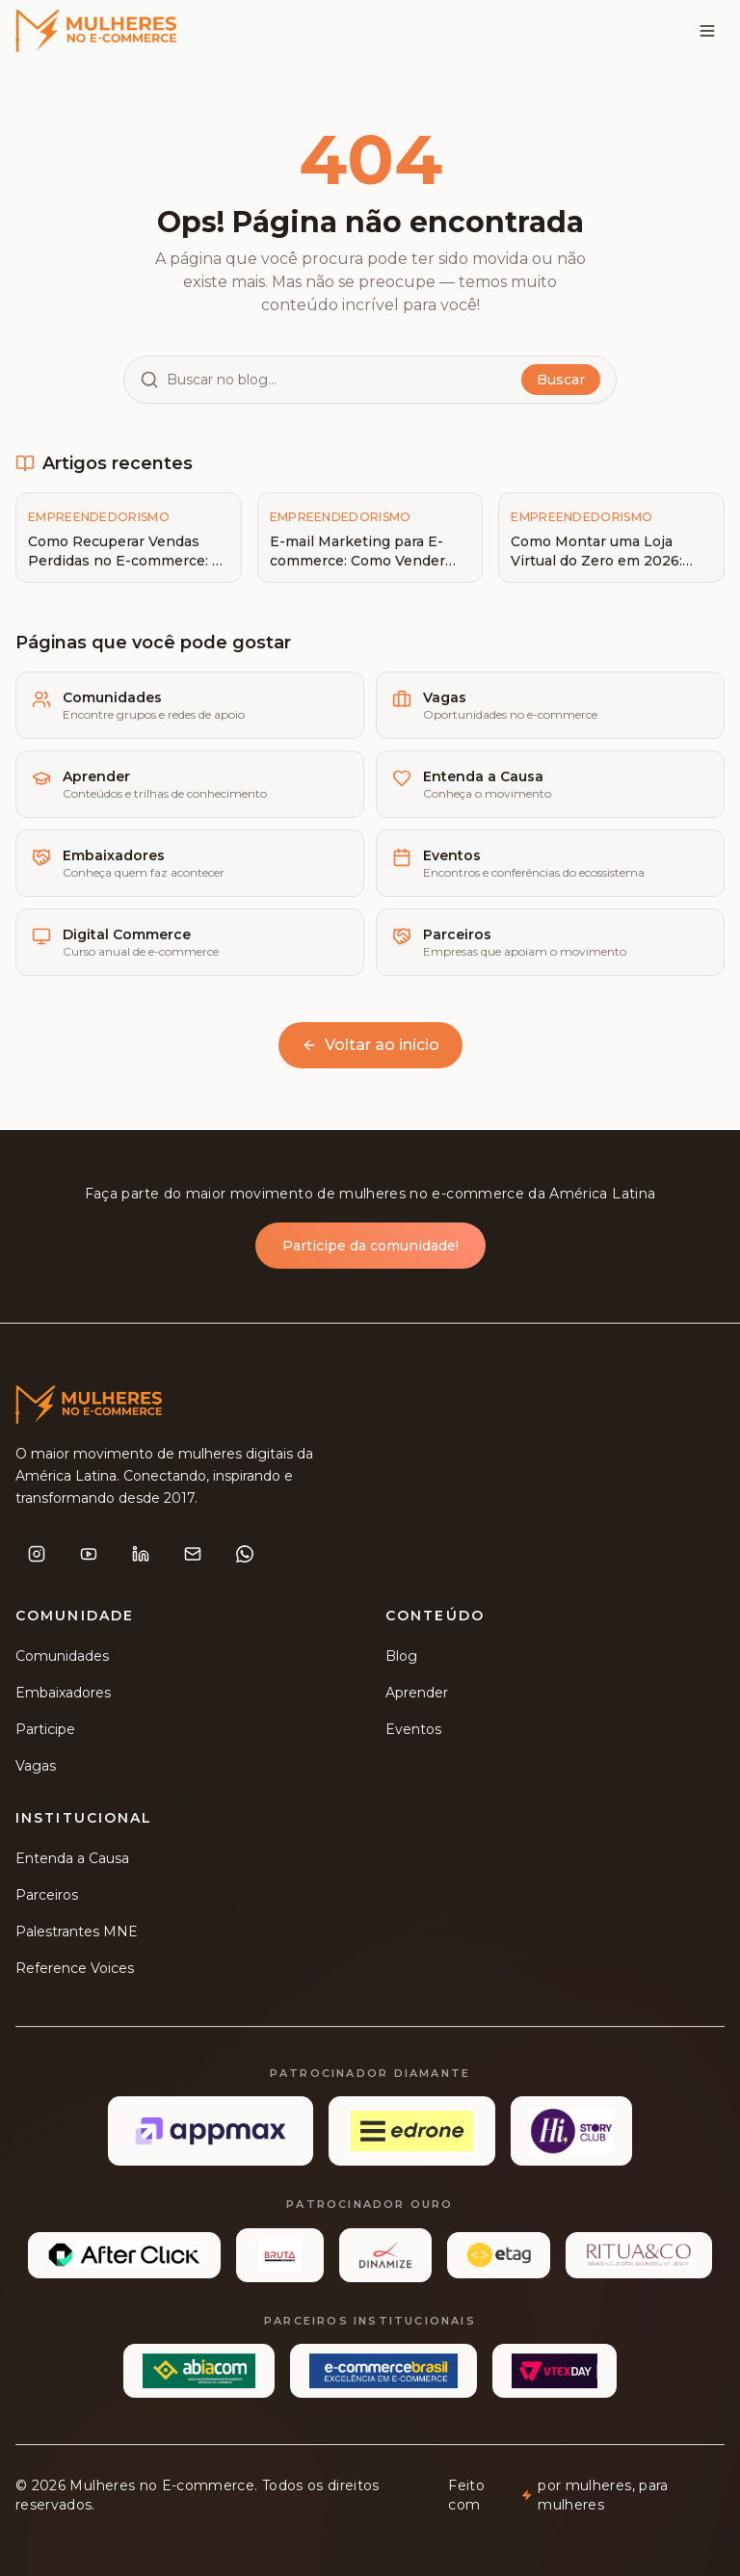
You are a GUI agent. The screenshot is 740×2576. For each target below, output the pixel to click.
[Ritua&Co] (639, 2259)
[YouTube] (88, 1558)
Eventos (413, 1733)
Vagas (35, 1769)
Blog (401, 1660)
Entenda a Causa (72, 1862)
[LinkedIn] (140, 1558)
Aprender (416, 1696)
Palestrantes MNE (76, 1935)
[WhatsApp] (245, 1558)
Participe (45, 1733)
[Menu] (707, 30)
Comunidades (62, 1660)
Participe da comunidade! (370, 1249)
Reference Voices (74, 1972)
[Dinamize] (385, 2259)
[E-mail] (193, 1558)
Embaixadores (63, 1696)
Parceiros (46, 1898)
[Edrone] (412, 2135)
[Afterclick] (124, 2259)
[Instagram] (36, 1558)
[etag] (498, 2259)
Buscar (561, 379)
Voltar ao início (370, 1045)
